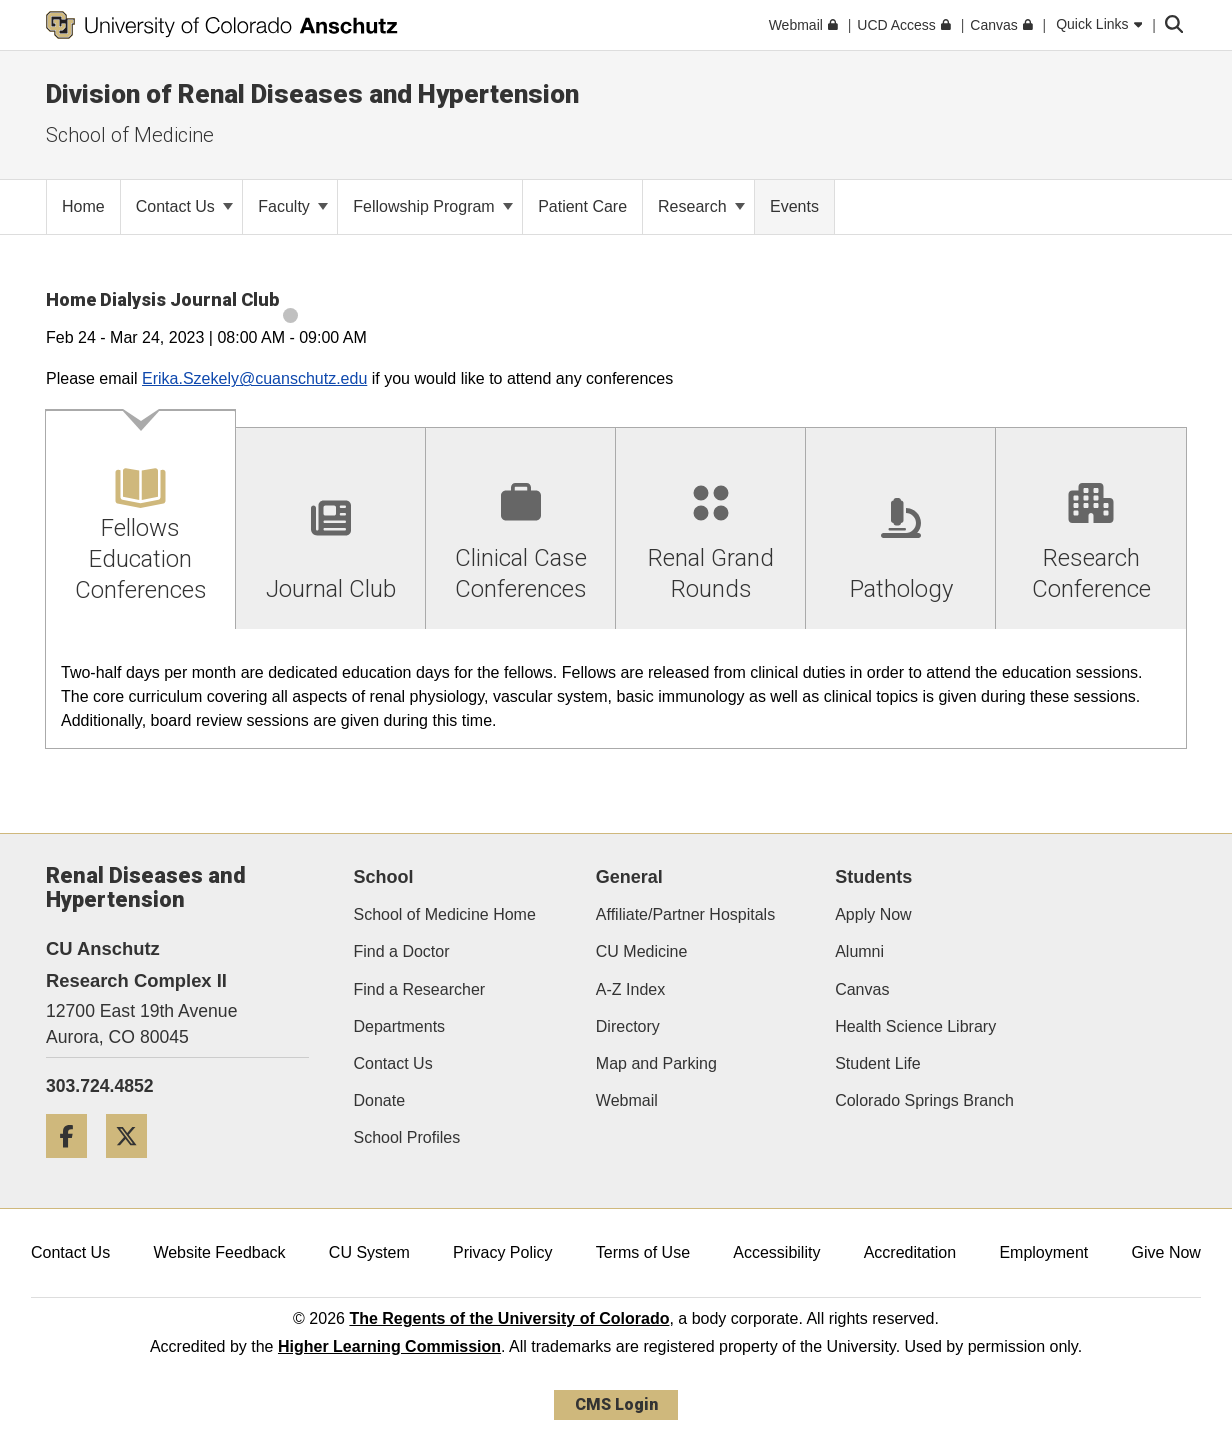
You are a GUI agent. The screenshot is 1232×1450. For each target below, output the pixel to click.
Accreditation (910, 1252)
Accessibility (776, 1252)
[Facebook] (74, 1165)
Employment (1043, 1252)
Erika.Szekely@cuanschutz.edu (254, 378)
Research (701, 206)
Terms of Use (643, 1252)
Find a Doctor (402, 951)
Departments (400, 1026)
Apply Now (873, 914)
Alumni (859, 951)
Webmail (627, 1100)
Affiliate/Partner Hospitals (685, 914)
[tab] (141, 520)
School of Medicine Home (445, 914)
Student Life (877, 1063)
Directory (628, 1026)
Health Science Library (915, 1026)
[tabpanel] (616, 689)
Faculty (293, 206)
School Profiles (407, 1137)
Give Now (1166, 1252)
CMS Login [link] (616, 1404)
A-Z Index (630, 989)
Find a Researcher (420, 989)
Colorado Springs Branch (924, 1100)
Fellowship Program (433, 206)
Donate (380, 1100)
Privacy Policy (503, 1252)
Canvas (862, 989)
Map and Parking (656, 1063)
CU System (369, 1252)
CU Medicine (642, 951)
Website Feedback (219, 1252)
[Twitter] (134, 1165)
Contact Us (185, 206)
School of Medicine (130, 135)
